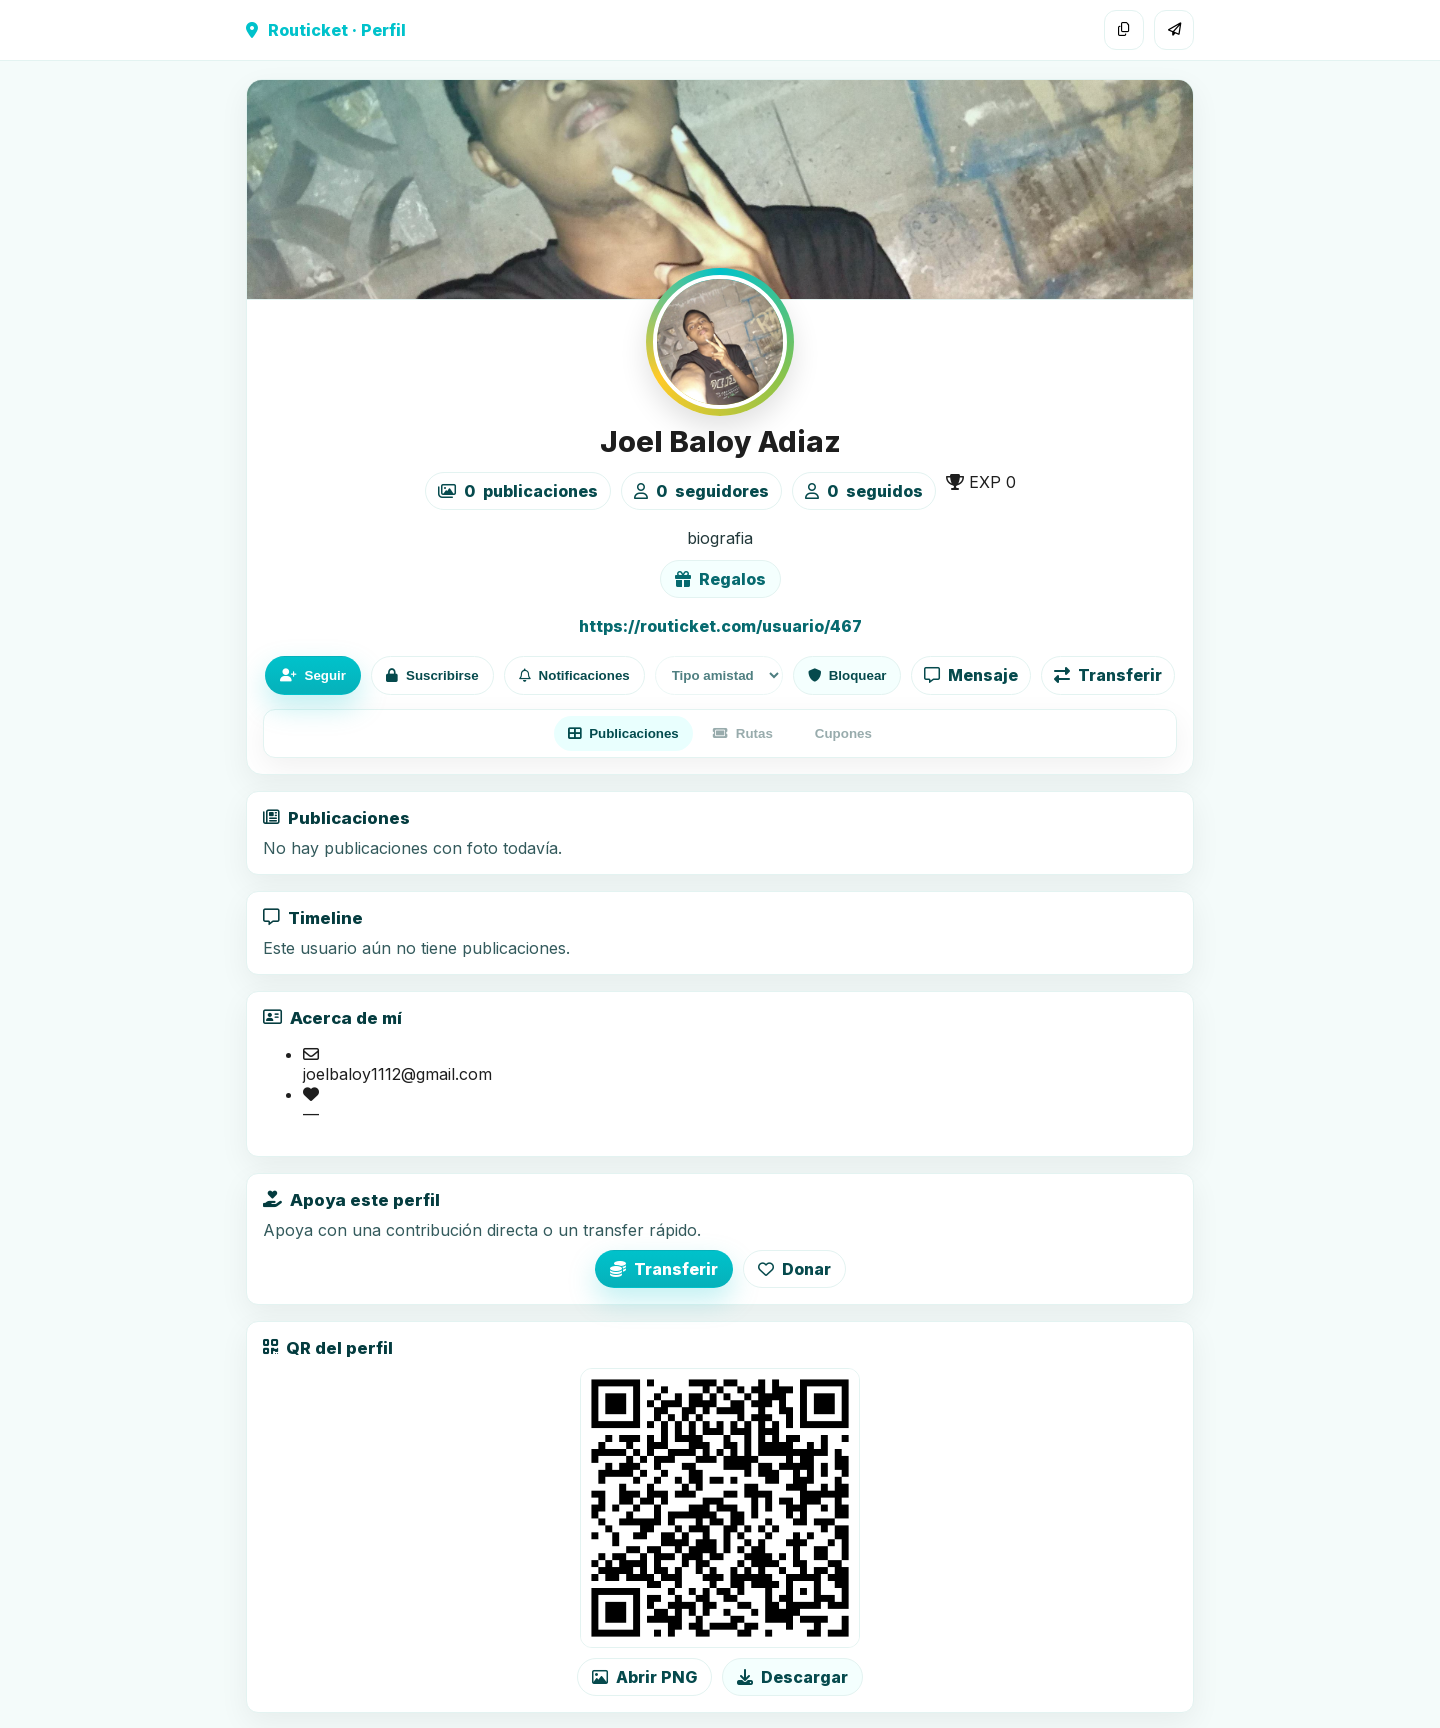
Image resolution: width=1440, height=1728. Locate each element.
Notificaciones (574, 675)
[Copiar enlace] (1124, 30)
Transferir (1108, 675)
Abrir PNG (644, 1677)
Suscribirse (432, 675)
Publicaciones (623, 733)
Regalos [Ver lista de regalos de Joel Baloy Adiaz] (720, 579)
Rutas (743, 733)
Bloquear (847, 675)
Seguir (313, 675)
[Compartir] (1174, 30)
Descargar (792, 1677)
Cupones (843, 733)
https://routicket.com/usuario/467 (720, 626)
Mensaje (971, 675)
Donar (794, 1269)
